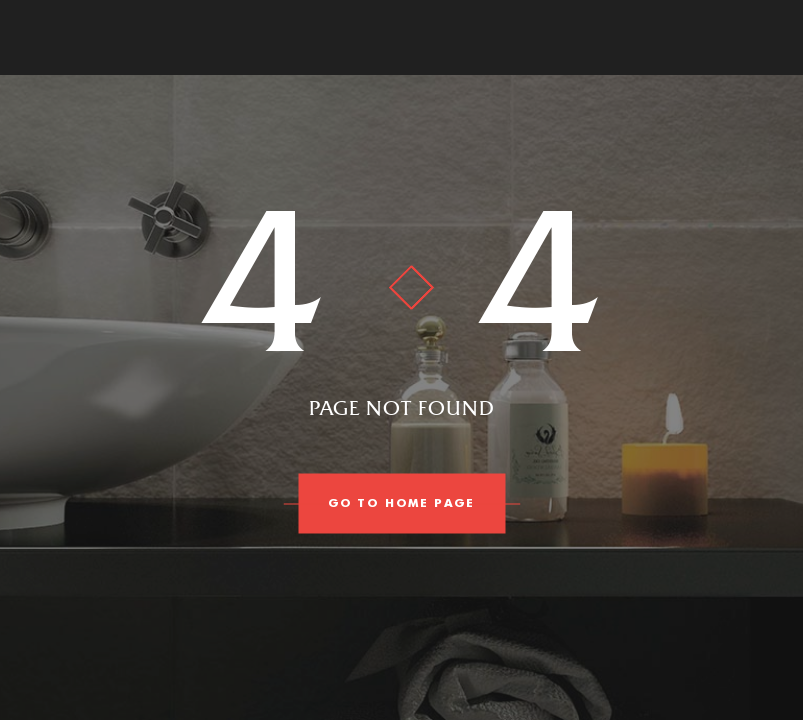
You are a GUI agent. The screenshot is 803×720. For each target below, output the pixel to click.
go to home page (401, 504)
